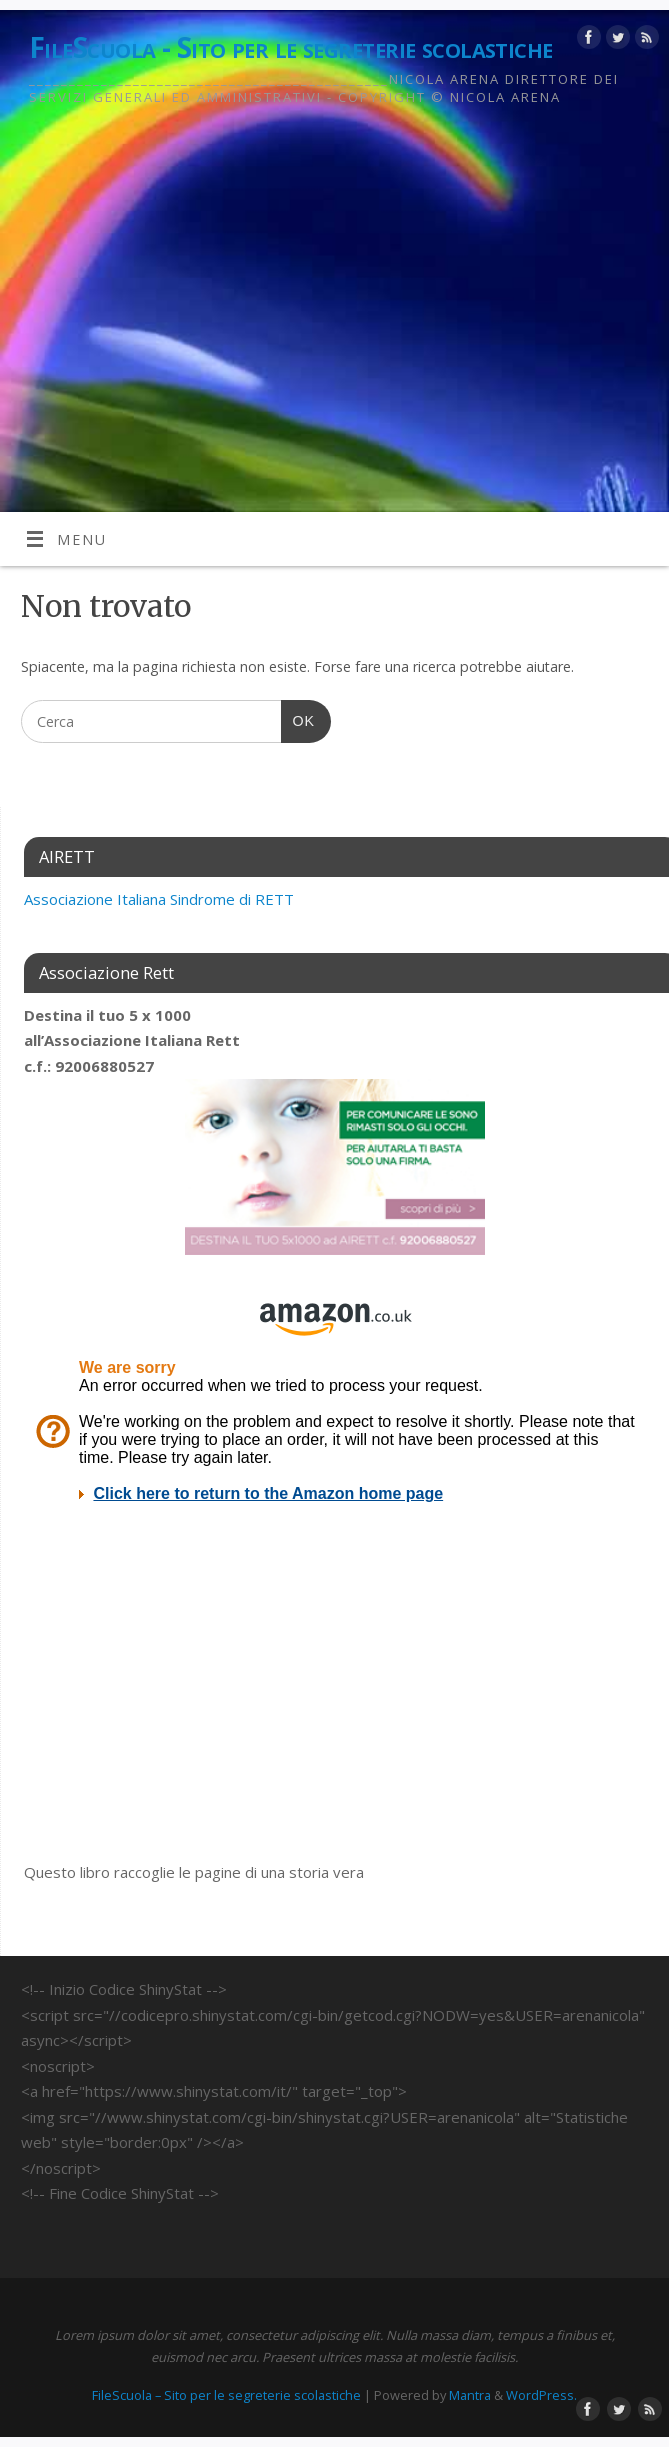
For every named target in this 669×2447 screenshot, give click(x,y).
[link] (161, 899)
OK (298, 718)
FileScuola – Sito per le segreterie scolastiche (226, 2395)
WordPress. (541, 2395)
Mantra (470, 2395)
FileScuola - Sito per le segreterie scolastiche (291, 47)
